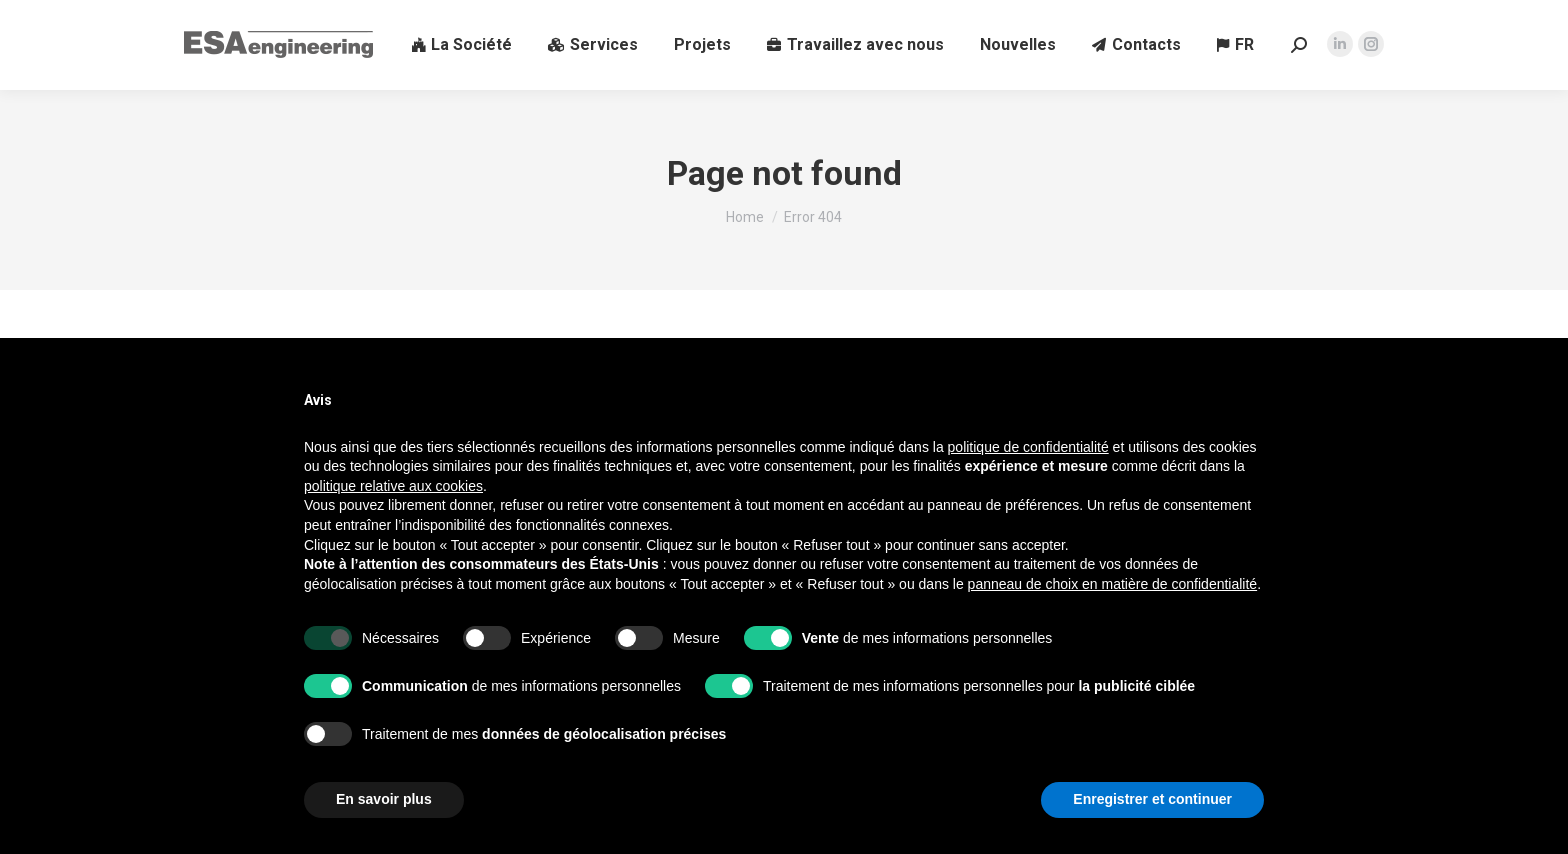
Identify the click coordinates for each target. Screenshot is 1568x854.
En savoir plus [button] (384, 799)
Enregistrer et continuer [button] (1152, 799)
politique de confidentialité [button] (1028, 447)
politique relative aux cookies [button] (393, 486)
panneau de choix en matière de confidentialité (1113, 584)
